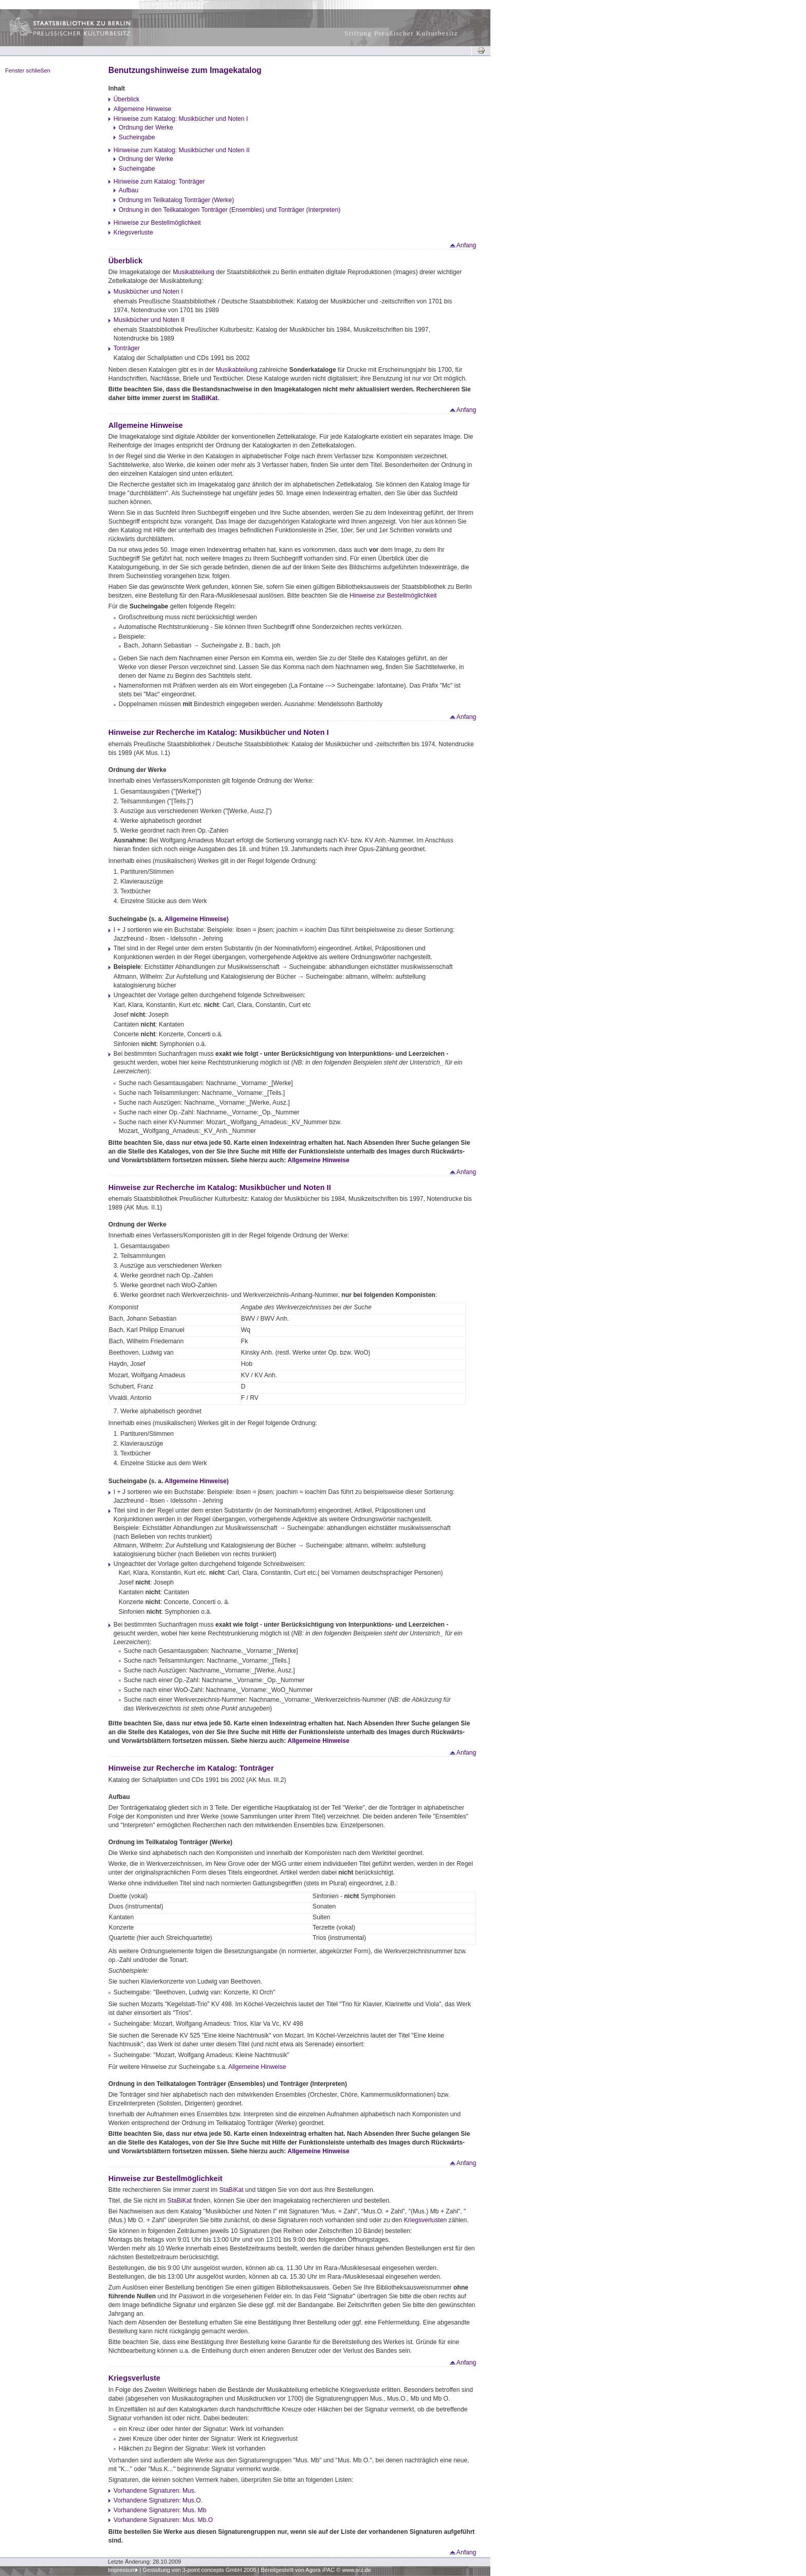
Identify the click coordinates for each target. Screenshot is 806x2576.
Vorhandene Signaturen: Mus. (155, 2490)
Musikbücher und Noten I (148, 291)
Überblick (127, 99)
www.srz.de (356, 2570)
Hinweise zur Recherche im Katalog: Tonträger (191, 1768)
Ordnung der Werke (146, 127)
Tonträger (127, 348)
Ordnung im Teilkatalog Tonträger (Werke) (176, 200)
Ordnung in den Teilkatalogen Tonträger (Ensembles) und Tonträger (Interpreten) (229, 209)
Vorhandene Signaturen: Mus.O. (158, 2500)
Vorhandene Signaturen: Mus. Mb (160, 2510)
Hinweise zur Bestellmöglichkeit (157, 222)
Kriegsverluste (133, 232)
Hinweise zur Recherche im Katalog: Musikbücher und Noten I (218, 732)
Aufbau (128, 190)
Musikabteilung (193, 272)
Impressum (122, 2570)
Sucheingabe (137, 137)
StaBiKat (205, 398)
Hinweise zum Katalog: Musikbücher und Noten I (181, 118)
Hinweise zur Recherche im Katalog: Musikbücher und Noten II (219, 1187)
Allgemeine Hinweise (143, 109)
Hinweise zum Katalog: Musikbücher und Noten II (182, 150)
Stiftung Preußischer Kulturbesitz (401, 33)
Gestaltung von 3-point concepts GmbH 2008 (199, 2570)
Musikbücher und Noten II (149, 319)
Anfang (462, 244)
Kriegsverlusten (425, 2220)
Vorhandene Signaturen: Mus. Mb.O (163, 2520)
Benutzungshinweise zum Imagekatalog (185, 70)
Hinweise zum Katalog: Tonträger (159, 181)
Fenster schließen (27, 70)
